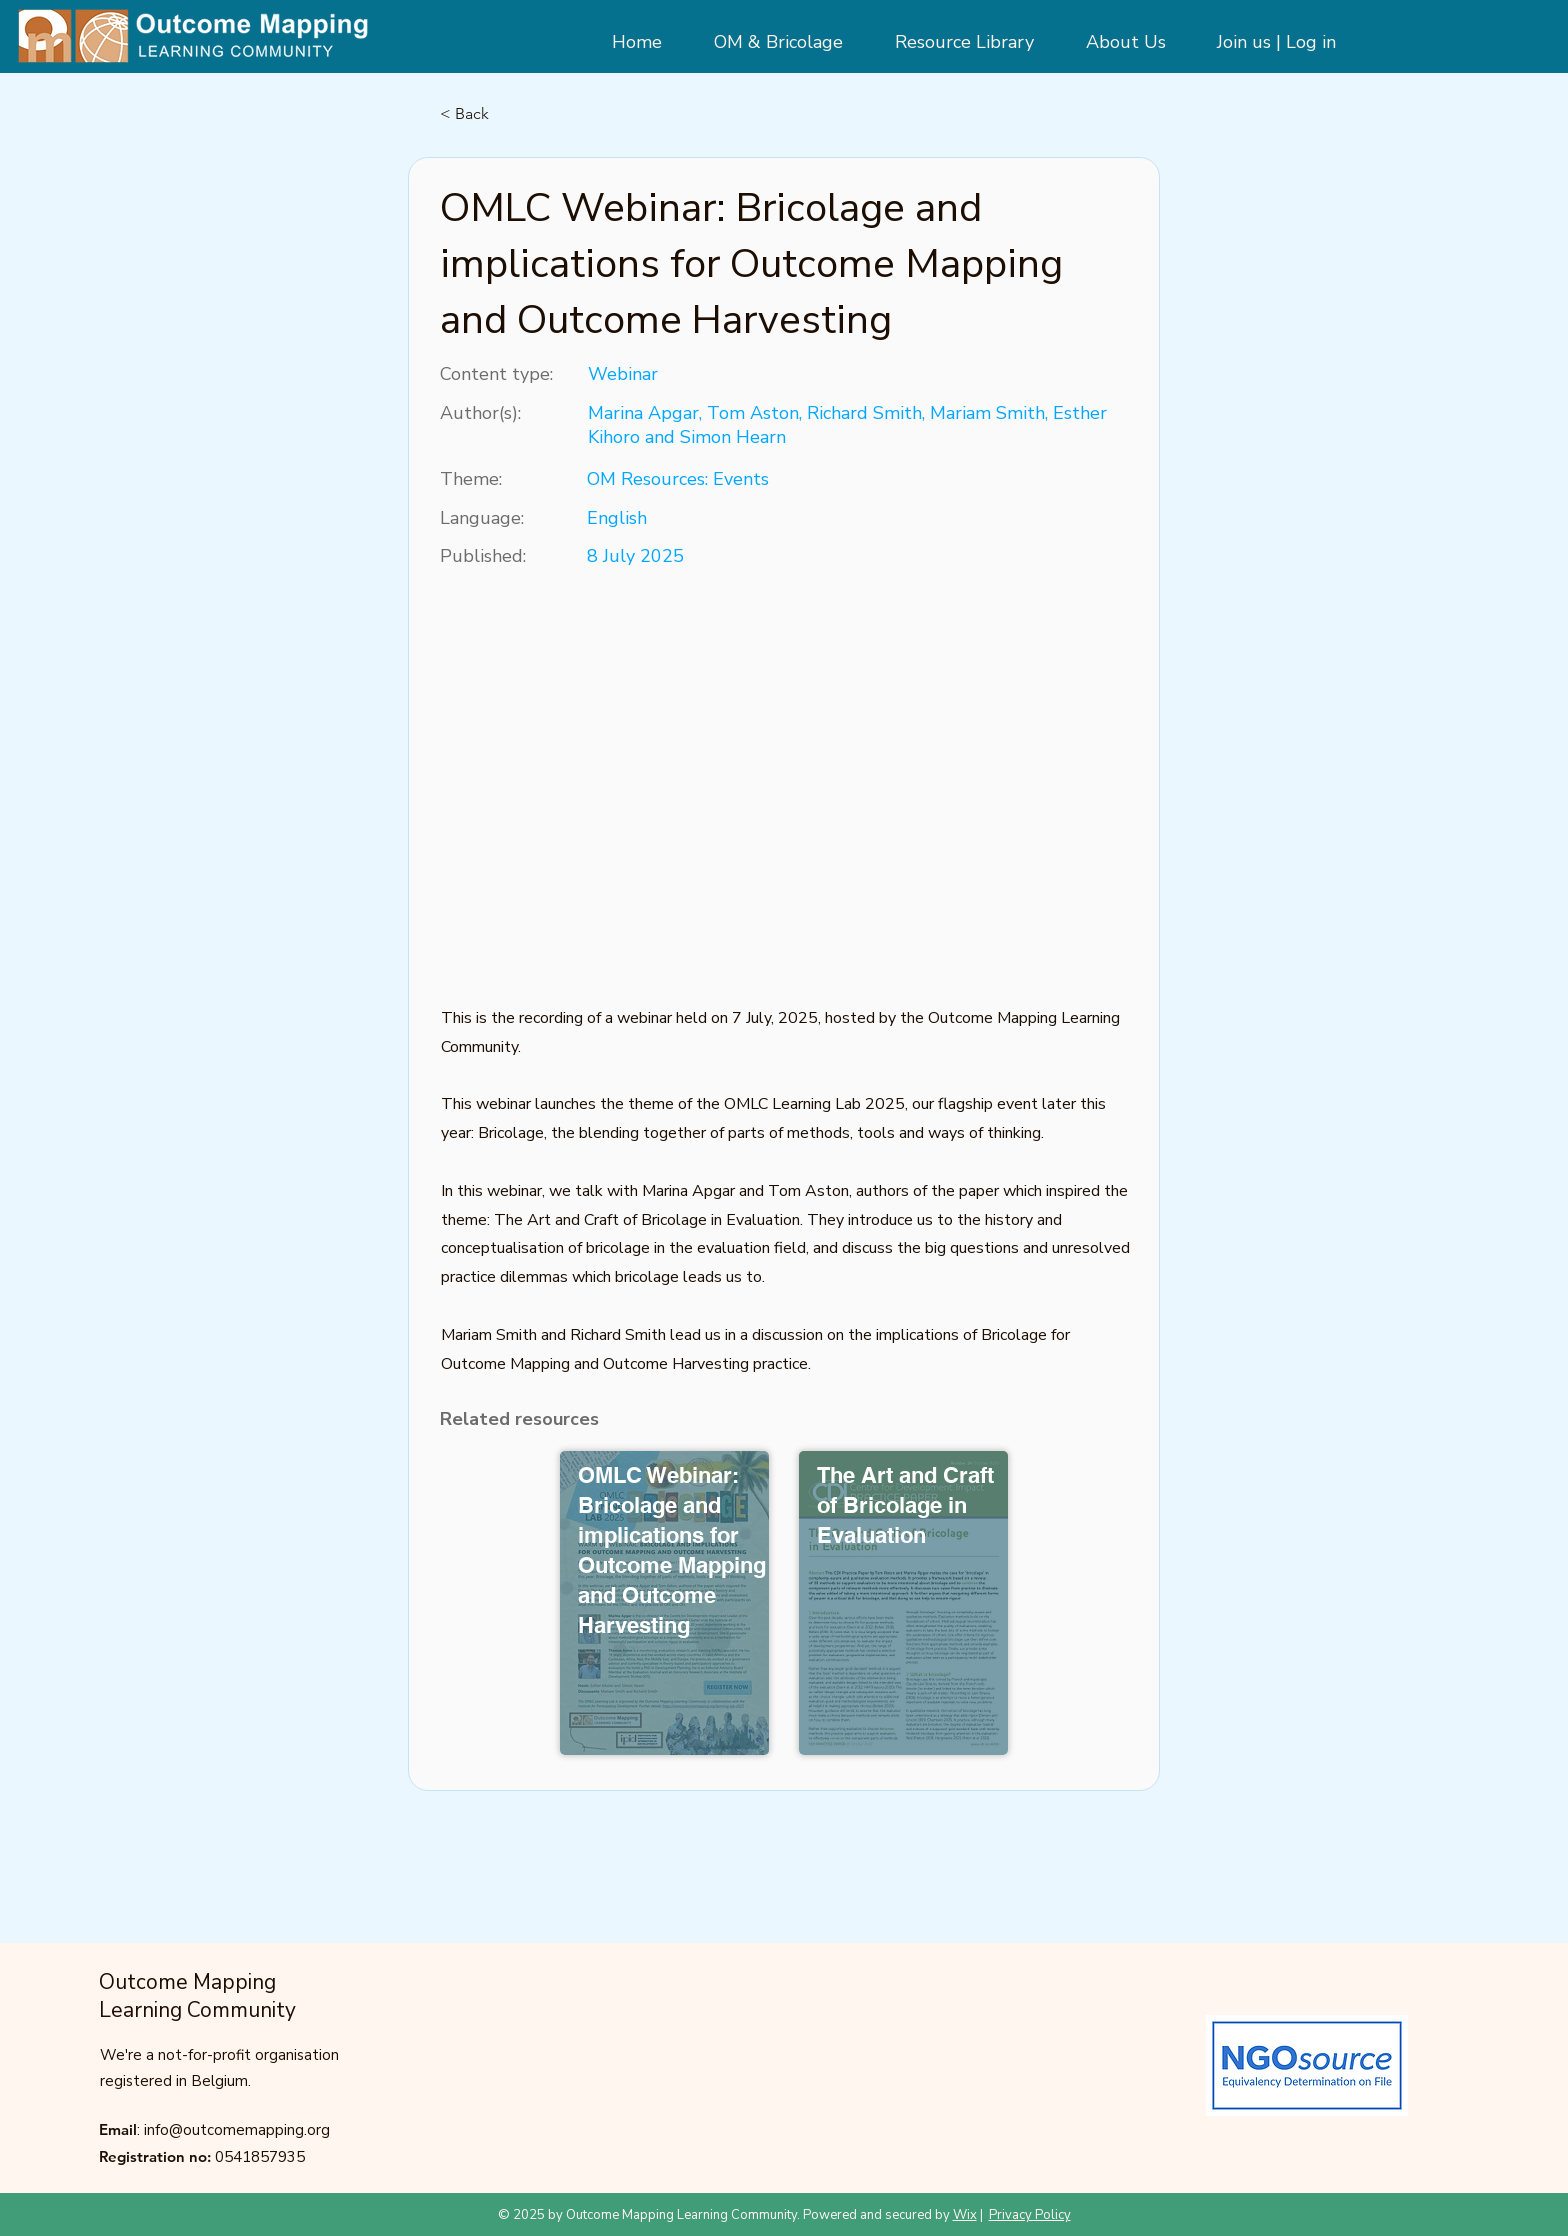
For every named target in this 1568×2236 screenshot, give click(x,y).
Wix (965, 2215)
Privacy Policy (1030, 2215)
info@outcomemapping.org (237, 2130)
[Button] (666, 1605)
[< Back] (506, 114)
